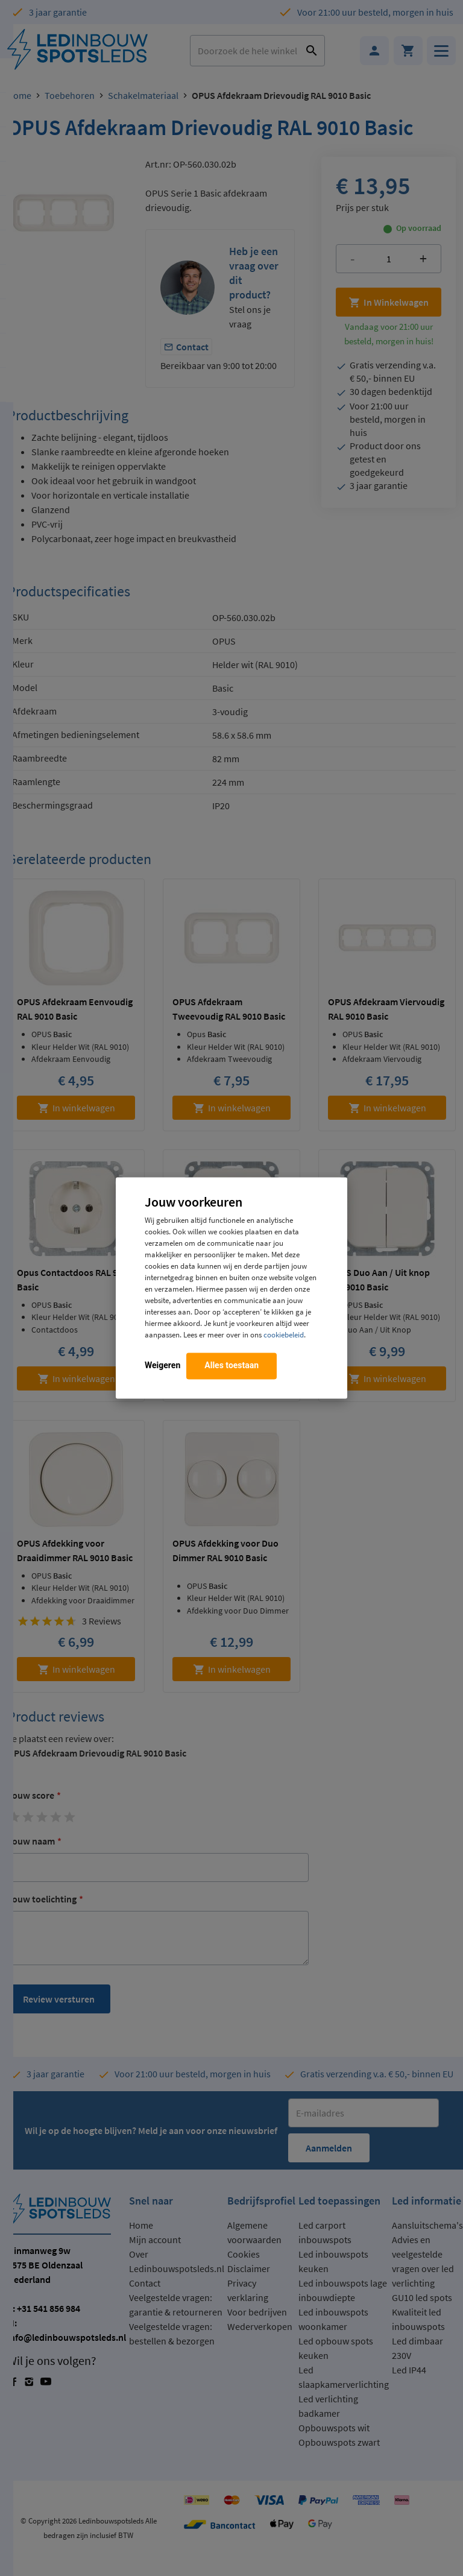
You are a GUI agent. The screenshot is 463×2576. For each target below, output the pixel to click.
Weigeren (162, 1366)
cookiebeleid (283, 1335)
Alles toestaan (231, 1366)
